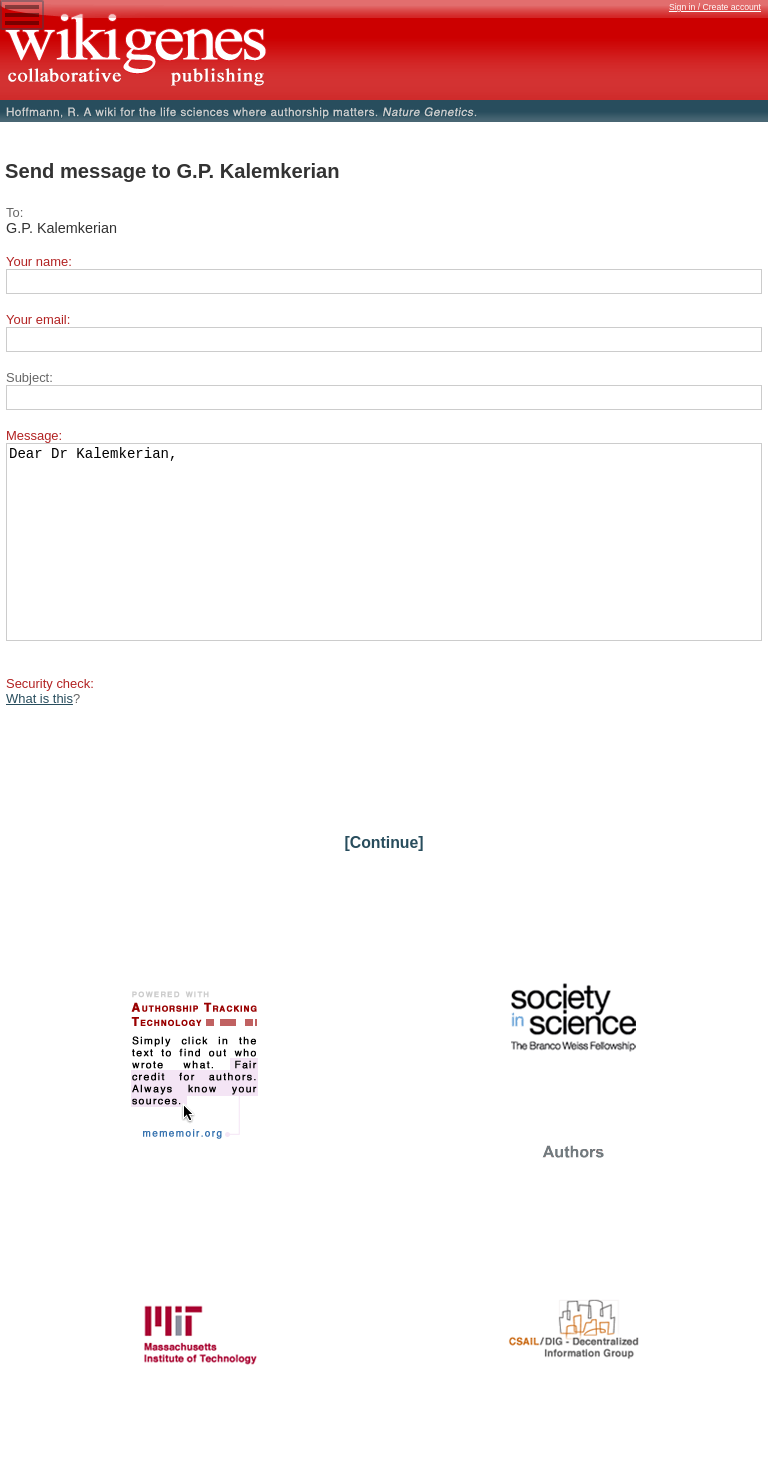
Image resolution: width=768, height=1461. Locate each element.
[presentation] (158, 798)
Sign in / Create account (715, 7)
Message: (34, 435)
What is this (39, 734)
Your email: (38, 319)
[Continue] (383, 878)
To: (14, 212)
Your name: (39, 261)
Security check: (50, 719)
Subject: (29, 377)
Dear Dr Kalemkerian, (384, 560)
